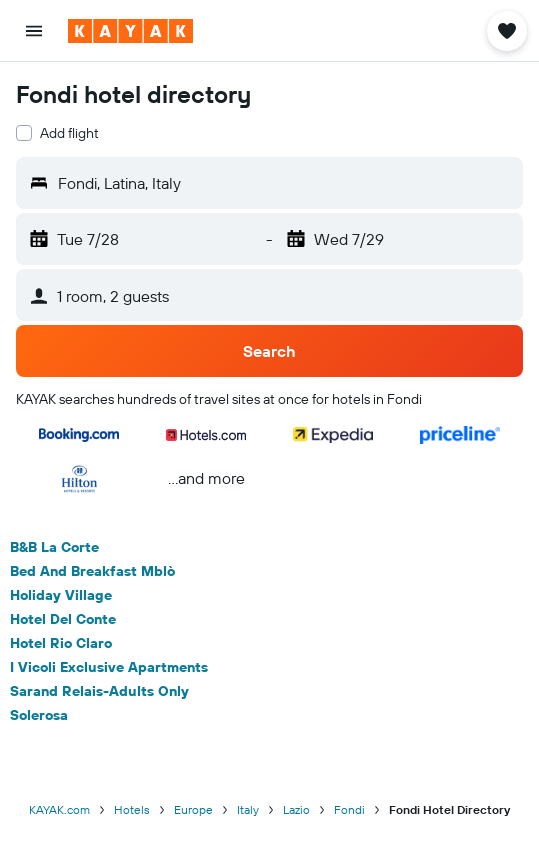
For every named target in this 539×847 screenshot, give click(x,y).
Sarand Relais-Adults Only (99, 691)
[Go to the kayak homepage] (130, 31)
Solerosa (39, 715)
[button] (34, 31)
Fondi (349, 809)
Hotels (132, 809)
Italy (248, 809)
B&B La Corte (54, 547)
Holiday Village (61, 595)
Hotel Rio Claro (61, 643)
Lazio (296, 809)
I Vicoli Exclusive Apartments (109, 667)
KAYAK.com (59, 809)
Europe (193, 809)
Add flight (69, 133)
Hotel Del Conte (63, 619)
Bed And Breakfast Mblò (92, 571)
